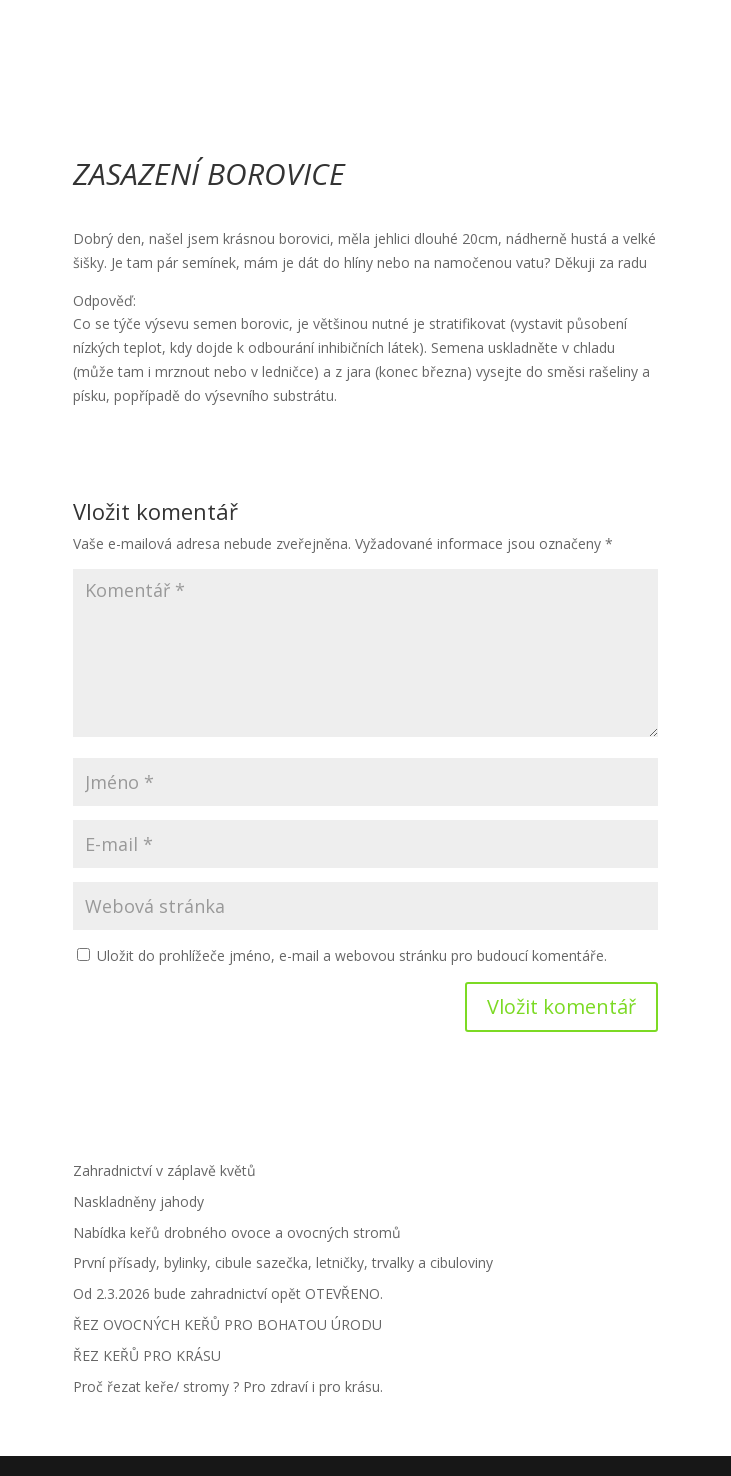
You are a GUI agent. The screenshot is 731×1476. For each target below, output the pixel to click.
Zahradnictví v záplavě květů (164, 1170)
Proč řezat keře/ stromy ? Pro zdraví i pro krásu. (228, 1386)
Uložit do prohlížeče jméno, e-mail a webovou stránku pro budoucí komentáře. (352, 955)
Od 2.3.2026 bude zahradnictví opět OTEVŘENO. (228, 1293)
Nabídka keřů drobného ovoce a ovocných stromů (237, 1232)
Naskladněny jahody (138, 1201)
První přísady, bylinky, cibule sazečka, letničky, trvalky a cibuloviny (283, 1262)
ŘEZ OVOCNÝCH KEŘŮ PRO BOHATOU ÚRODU (227, 1324)
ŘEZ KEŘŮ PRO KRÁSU (147, 1355)
